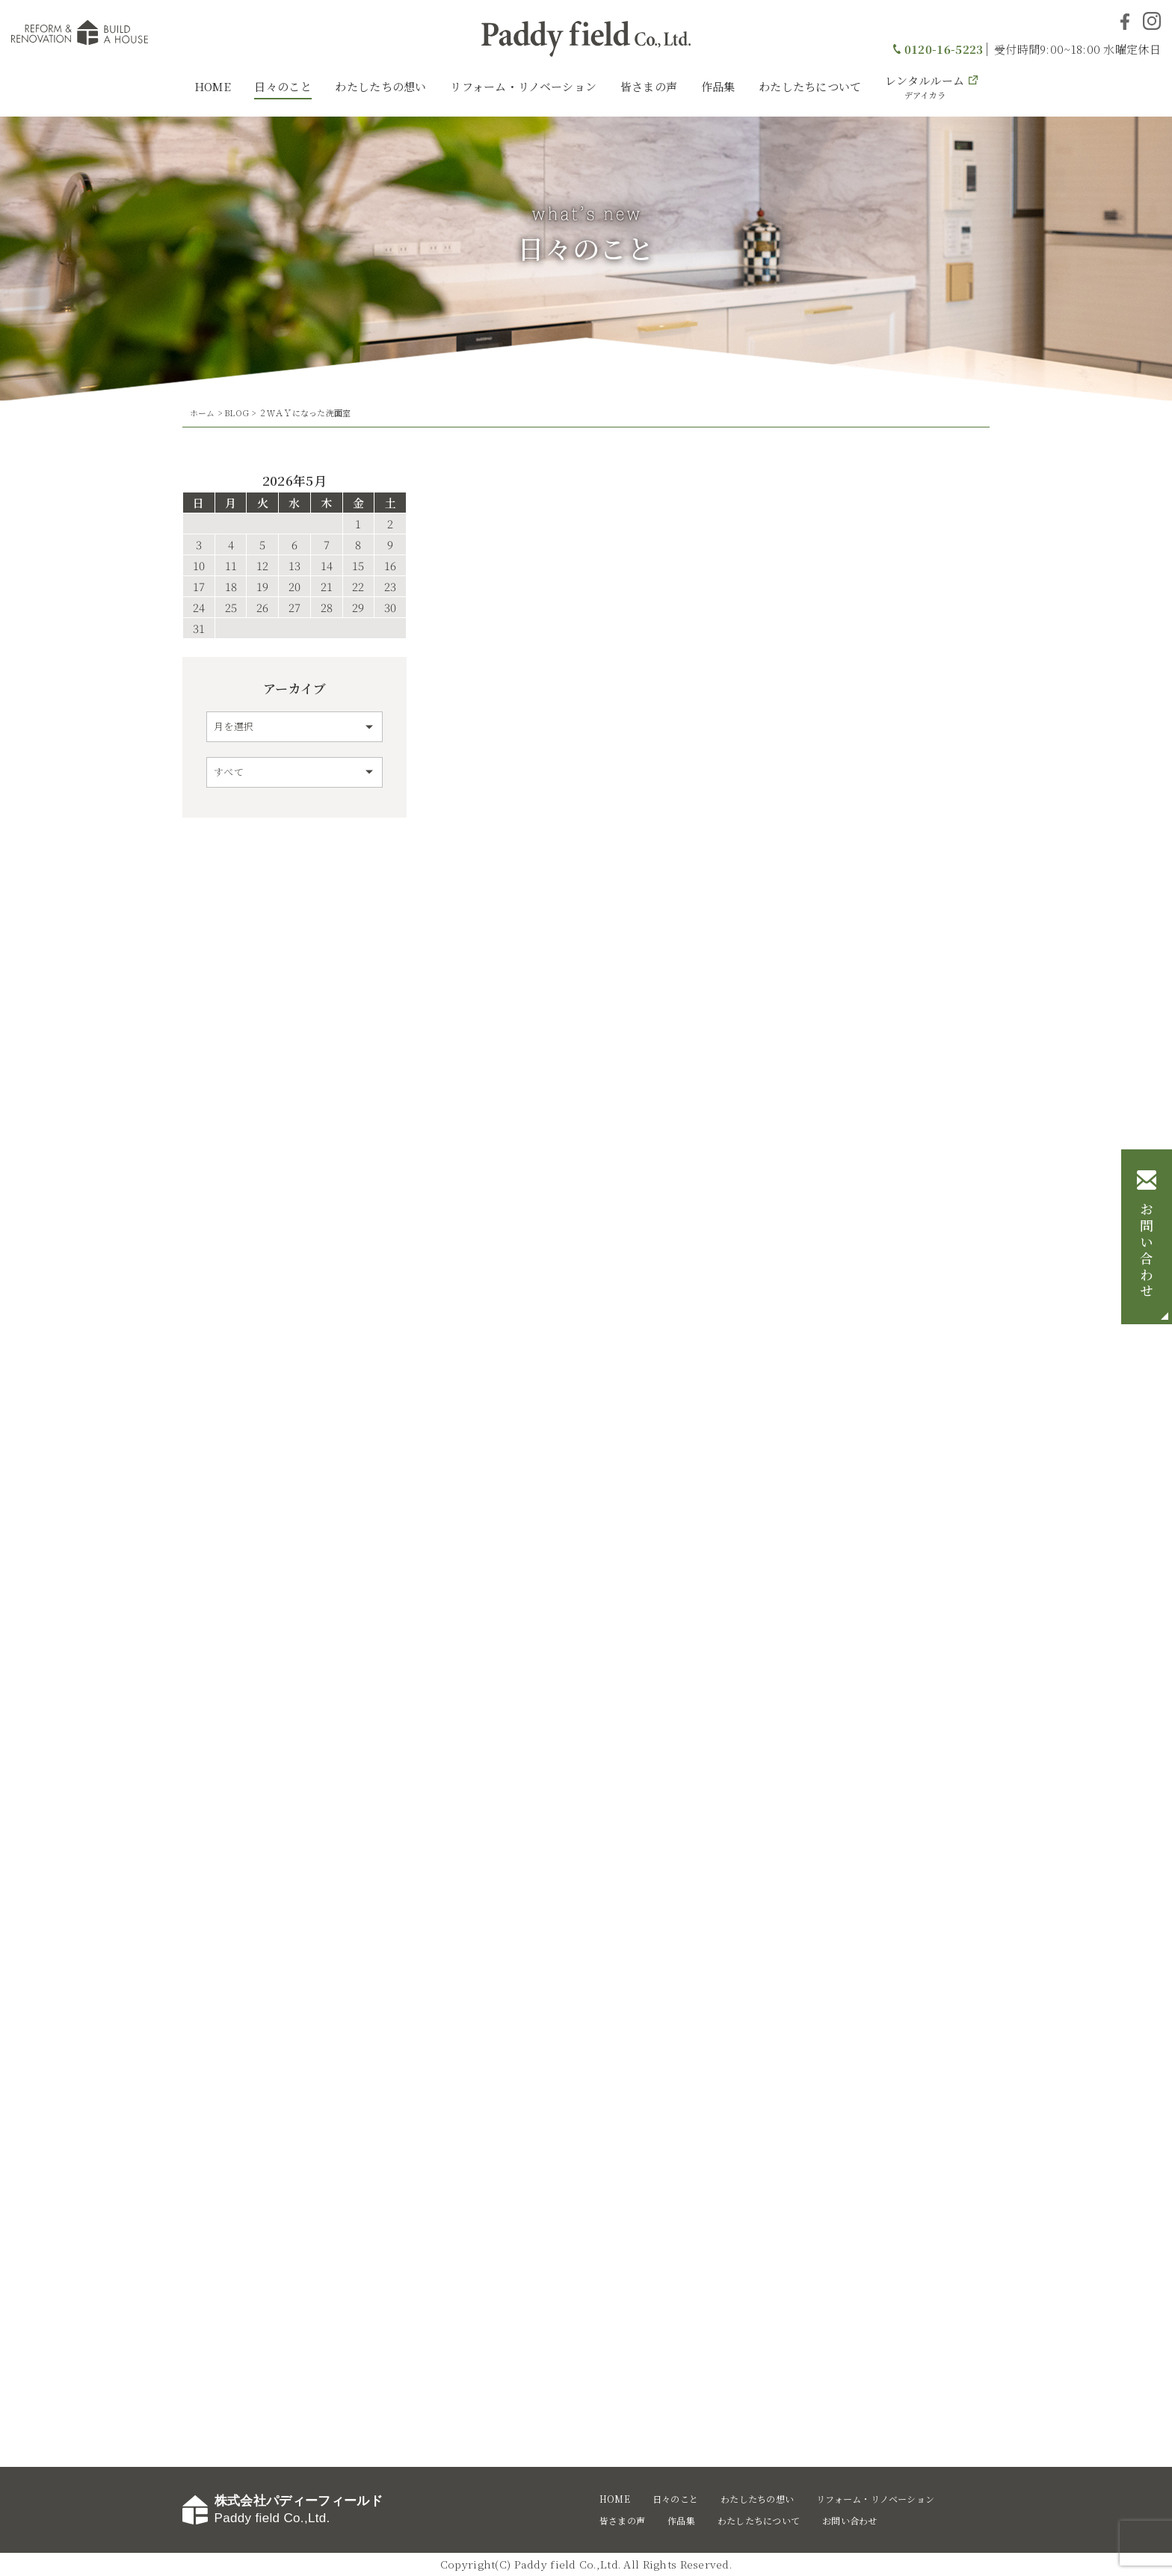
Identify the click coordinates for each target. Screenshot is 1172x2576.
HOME (212, 86)
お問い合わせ (1146, 1251)
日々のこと (283, 86)
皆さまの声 (649, 86)
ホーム (202, 412)
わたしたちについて (810, 86)
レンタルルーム (924, 86)
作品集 (718, 86)
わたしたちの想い (380, 86)
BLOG (236, 412)
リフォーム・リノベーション (523, 86)
